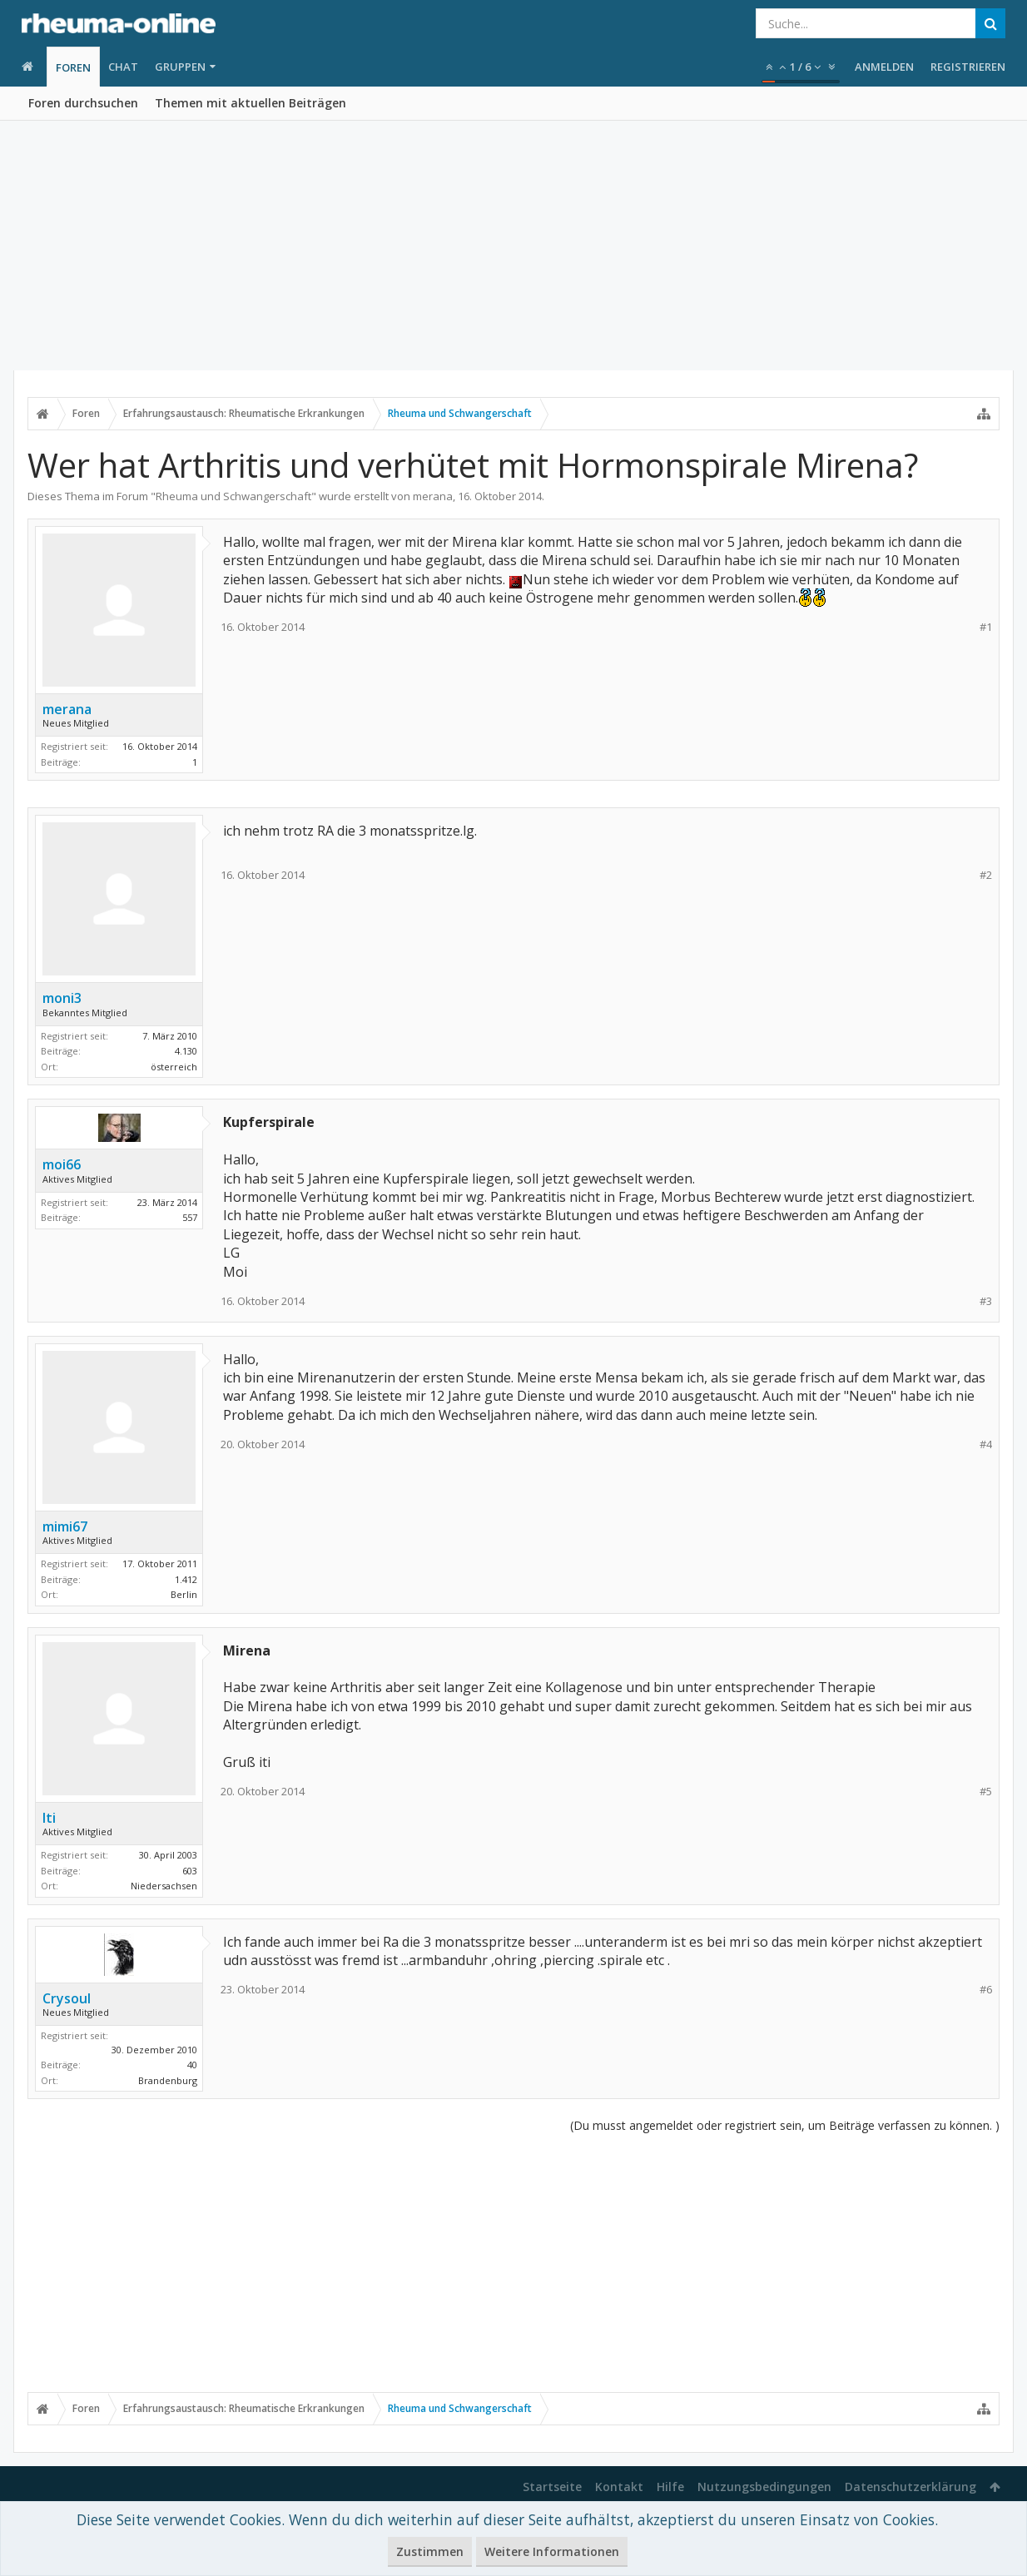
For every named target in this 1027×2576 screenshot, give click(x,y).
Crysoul (66, 1998)
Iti (49, 1817)
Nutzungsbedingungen (764, 2486)
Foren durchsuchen (83, 103)
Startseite (552, 2486)
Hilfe (670, 2486)
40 (192, 2064)
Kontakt (619, 2486)
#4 (986, 1444)
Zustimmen (430, 2551)
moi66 (61, 1164)
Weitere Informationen (551, 2551)
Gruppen (180, 66)
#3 (986, 1301)
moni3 (62, 998)
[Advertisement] (513, 245)
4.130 (186, 1051)
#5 (986, 1791)
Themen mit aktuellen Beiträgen (250, 103)
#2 (986, 875)
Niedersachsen (164, 1885)
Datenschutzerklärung (910, 2486)
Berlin (184, 1594)
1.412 (186, 1579)
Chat (123, 66)
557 (189, 1217)
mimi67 (64, 1526)
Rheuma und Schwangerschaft (233, 496)
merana (433, 496)
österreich (174, 1066)
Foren (73, 67)
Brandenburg (167, 2080)
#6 (986, 1990)
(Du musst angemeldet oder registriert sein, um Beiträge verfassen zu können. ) (785, 2125)
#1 (986, 627)
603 (189, 1870)
